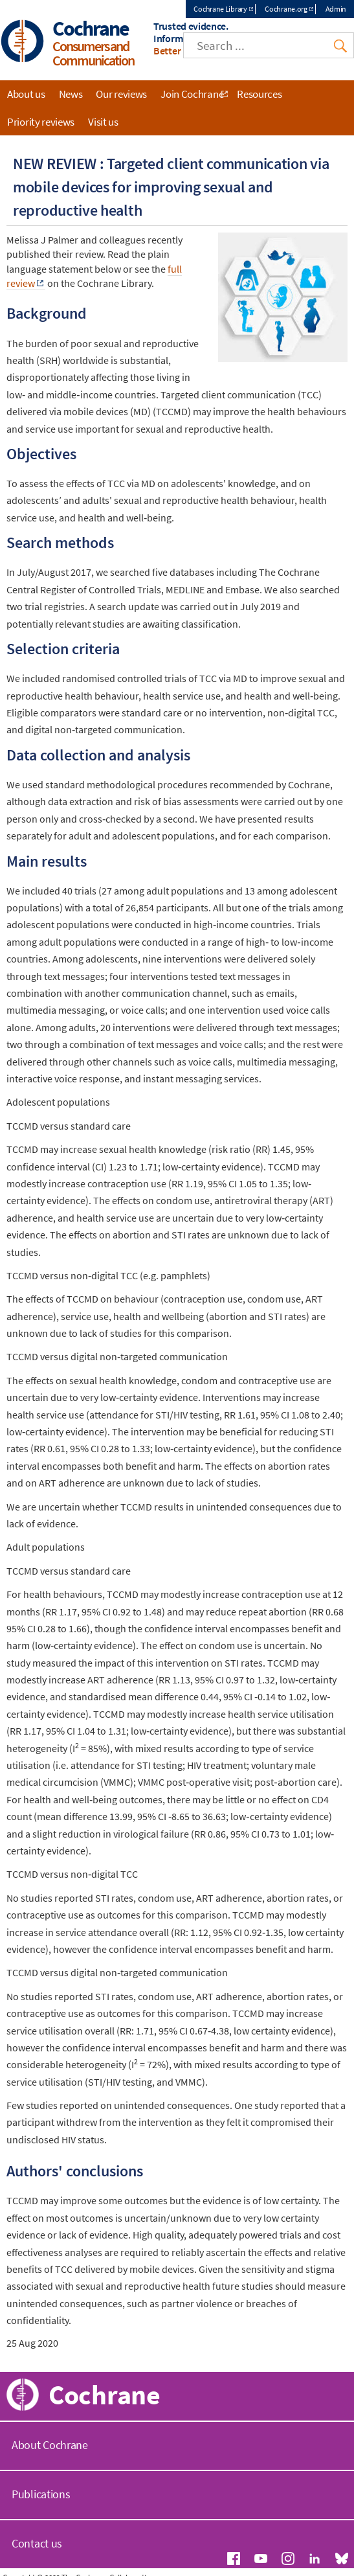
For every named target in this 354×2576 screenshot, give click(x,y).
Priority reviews (40, 122)
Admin (336, 9)
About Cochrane (50, 2444)
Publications (41, 2494)
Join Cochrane (191, 94)
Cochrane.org (286, 9)
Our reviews (121, 94)
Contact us (37, 2543)
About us (26, 94)
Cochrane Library (220, 9)
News (71, 94)
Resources (259, 94)
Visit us (103, 122)
